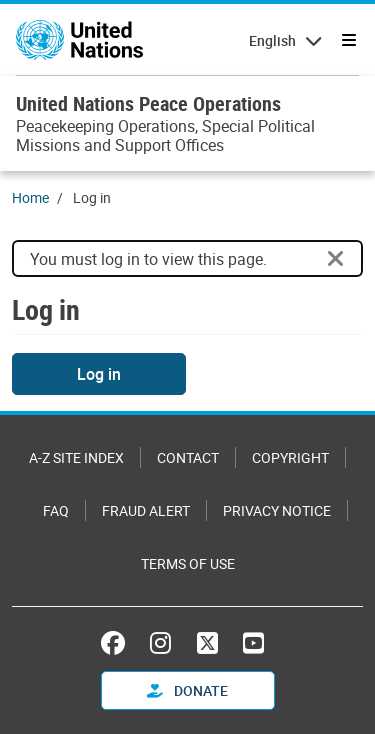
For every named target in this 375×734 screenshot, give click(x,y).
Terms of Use (188, 563)
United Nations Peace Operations (148, 103)
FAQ (56, 510)
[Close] (336, 259)
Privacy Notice (277, 510)
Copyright (290, 457)
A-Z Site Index (76, 457)
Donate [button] (187, 690)
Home (30, 197)
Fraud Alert (146, 510)
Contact (188, 457)
